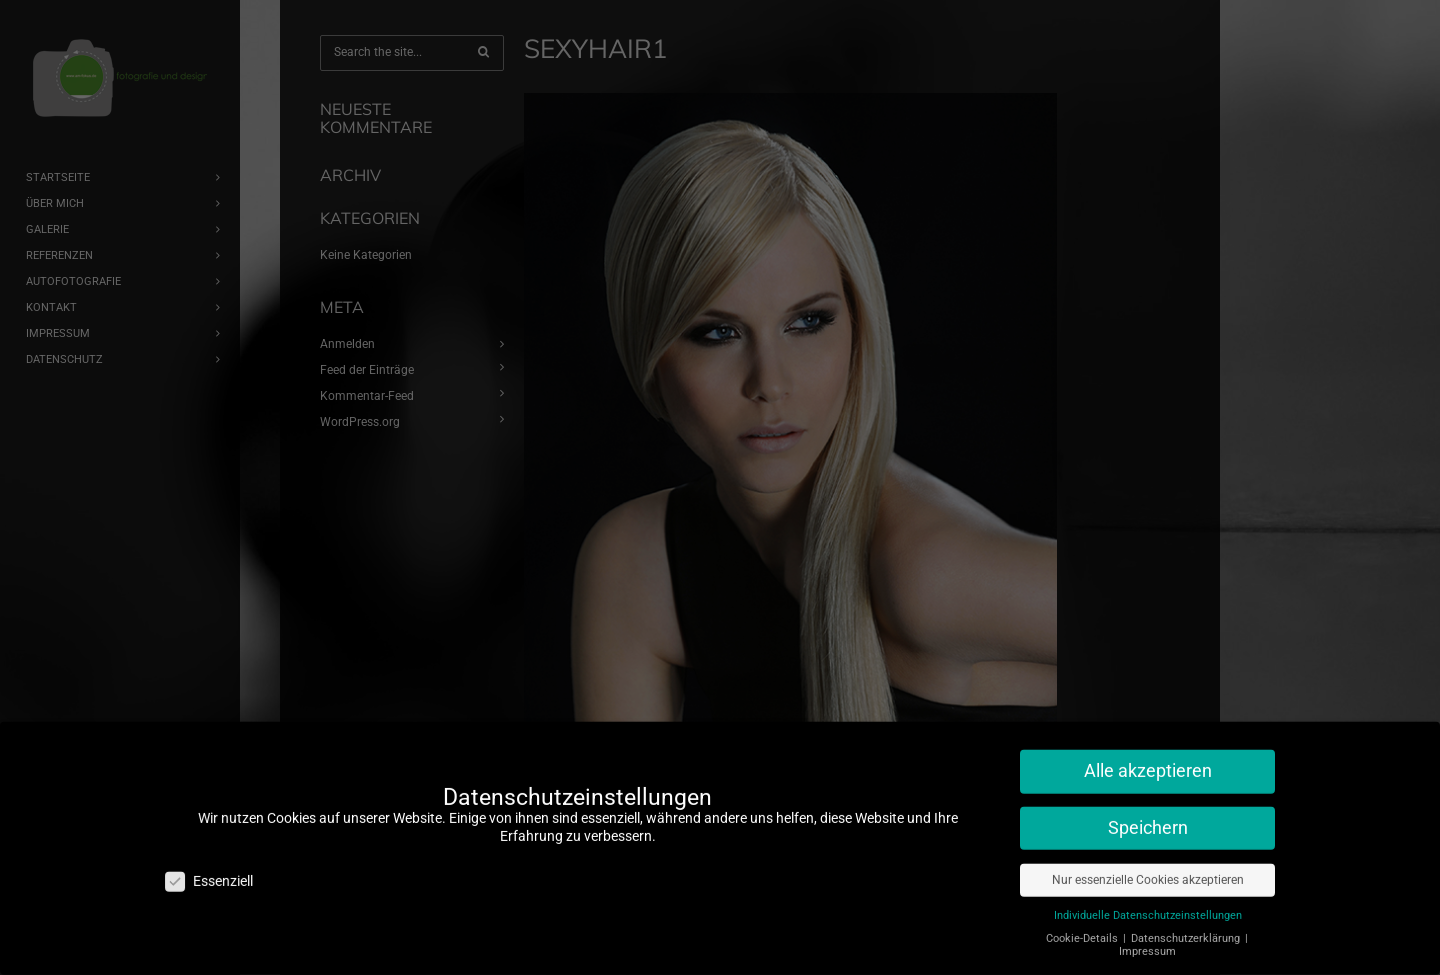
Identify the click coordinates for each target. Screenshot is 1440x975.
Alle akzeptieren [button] (1148, 762)
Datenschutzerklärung (1187, 929)
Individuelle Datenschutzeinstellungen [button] (1148, 906)
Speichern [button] (1148, 819)
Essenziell (209, 872)
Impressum (1147, 942)
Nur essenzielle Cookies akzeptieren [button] (1148, 871)
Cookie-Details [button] (1083, 929)
